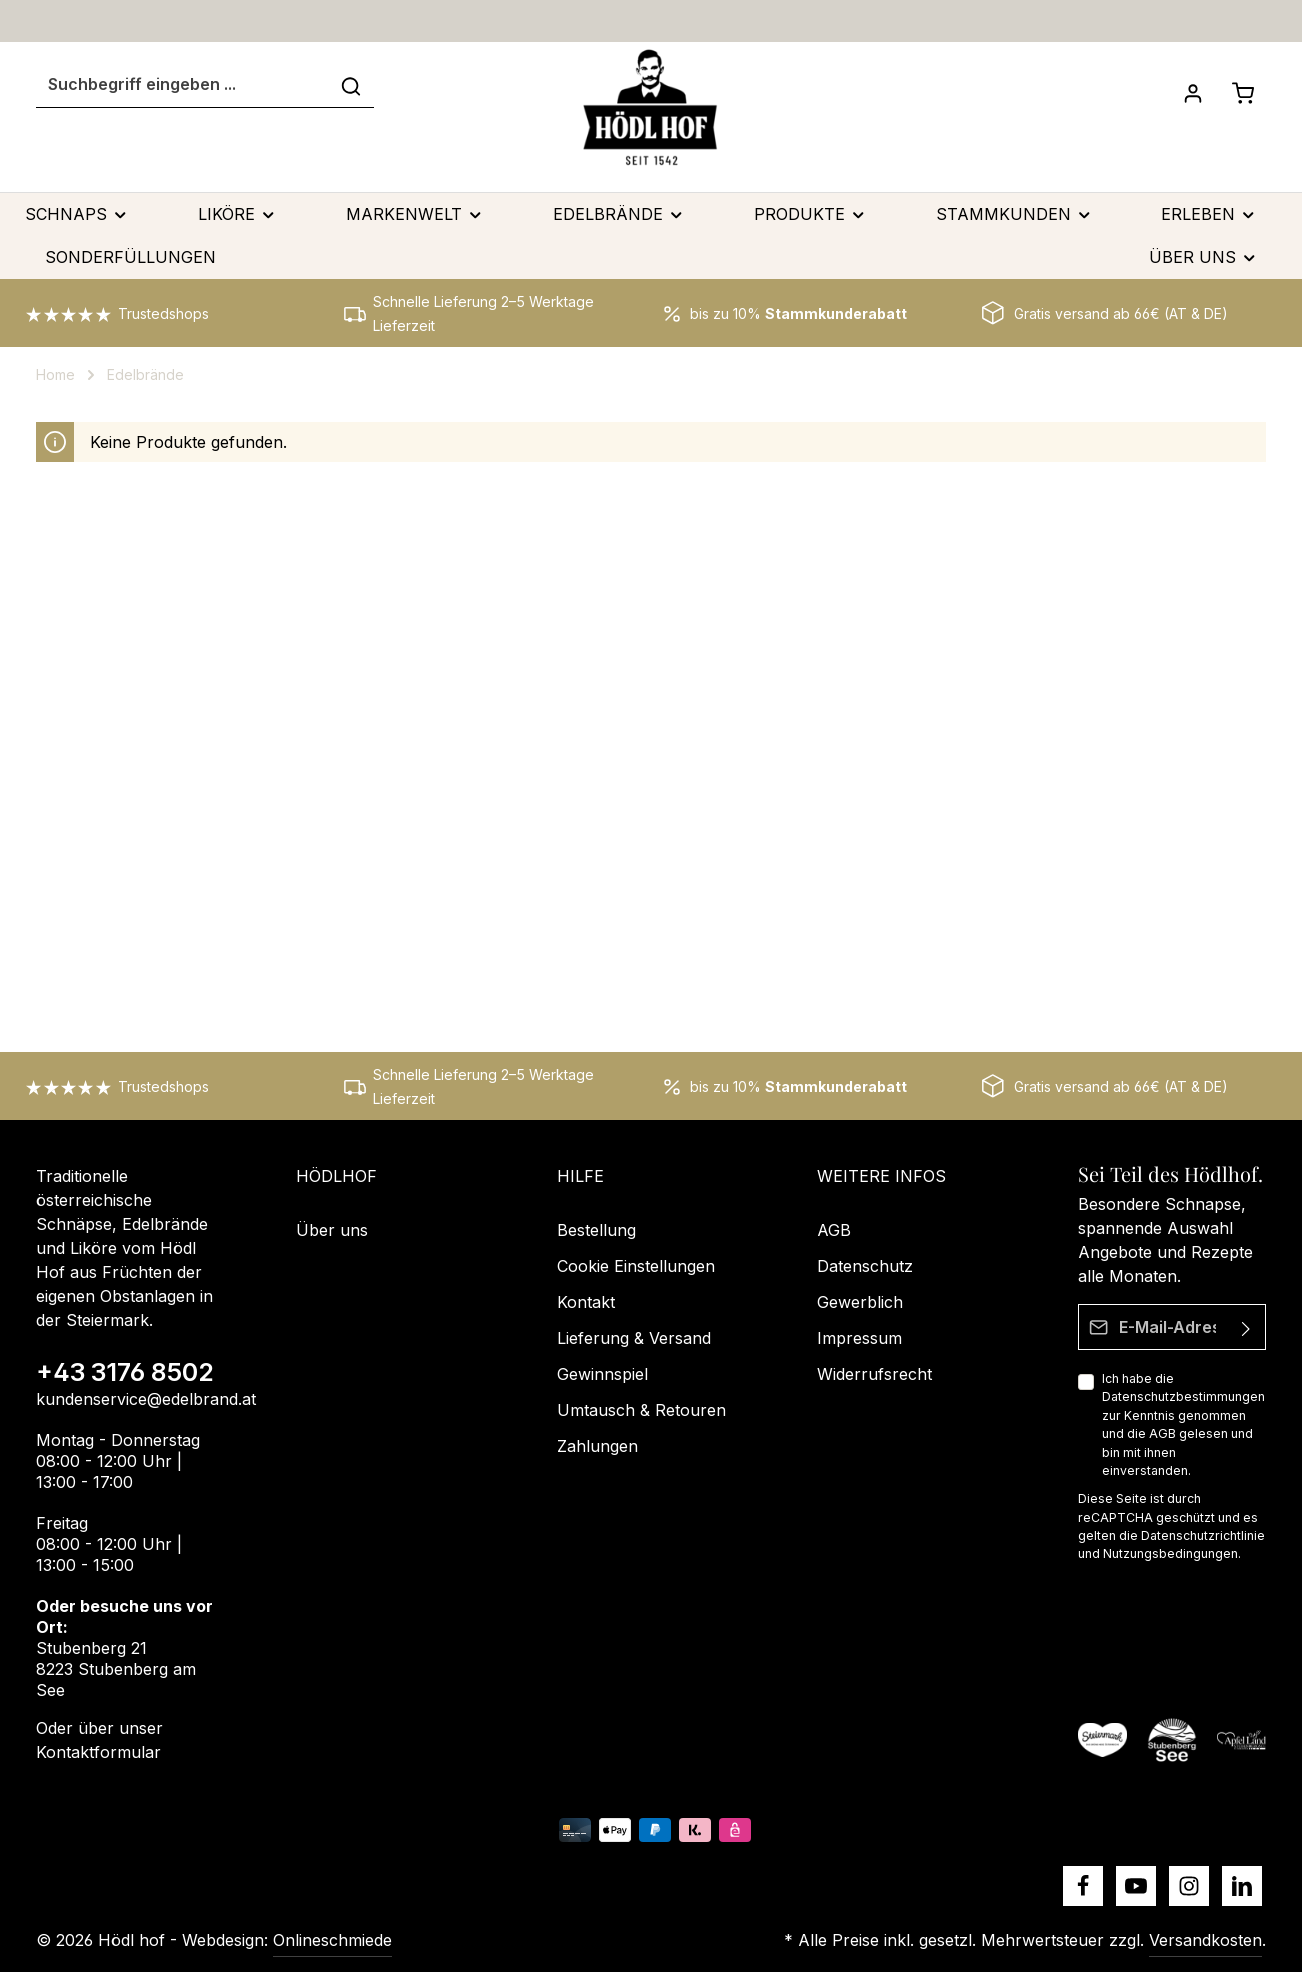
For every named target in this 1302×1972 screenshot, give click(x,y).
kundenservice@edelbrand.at (146, 1399)
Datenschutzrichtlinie (1203, 1535)
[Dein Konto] (1193, 93)
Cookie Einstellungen (636, 1266)
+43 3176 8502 (125, 1372)
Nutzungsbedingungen (1170, 1553)
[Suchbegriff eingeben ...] (182, 85)
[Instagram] (1189, 1886)
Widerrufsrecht (874, 1374)
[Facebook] (1083, 1886)
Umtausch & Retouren (641, 1410)
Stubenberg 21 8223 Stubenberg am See (116, 1669)
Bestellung (596, 1230)
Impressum (859, 1338)
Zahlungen (597, 1446)
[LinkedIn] (1242, 1886)
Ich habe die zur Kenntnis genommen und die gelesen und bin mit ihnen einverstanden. (1183, 1424)
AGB (1162, 1433)
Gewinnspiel (602, 1374)
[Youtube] (1136, 1886)
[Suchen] (351, 85)
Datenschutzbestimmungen (1183, 1396)
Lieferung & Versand (634, 1338)
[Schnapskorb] (1243, 93)
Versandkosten (1205, 1940)
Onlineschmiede (332, 1940)
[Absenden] (1246, 1327)
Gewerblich (860, 1302)
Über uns (332, 1230)
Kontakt (586, 1302)
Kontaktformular (98, 1752)
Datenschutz (865, 1266)
